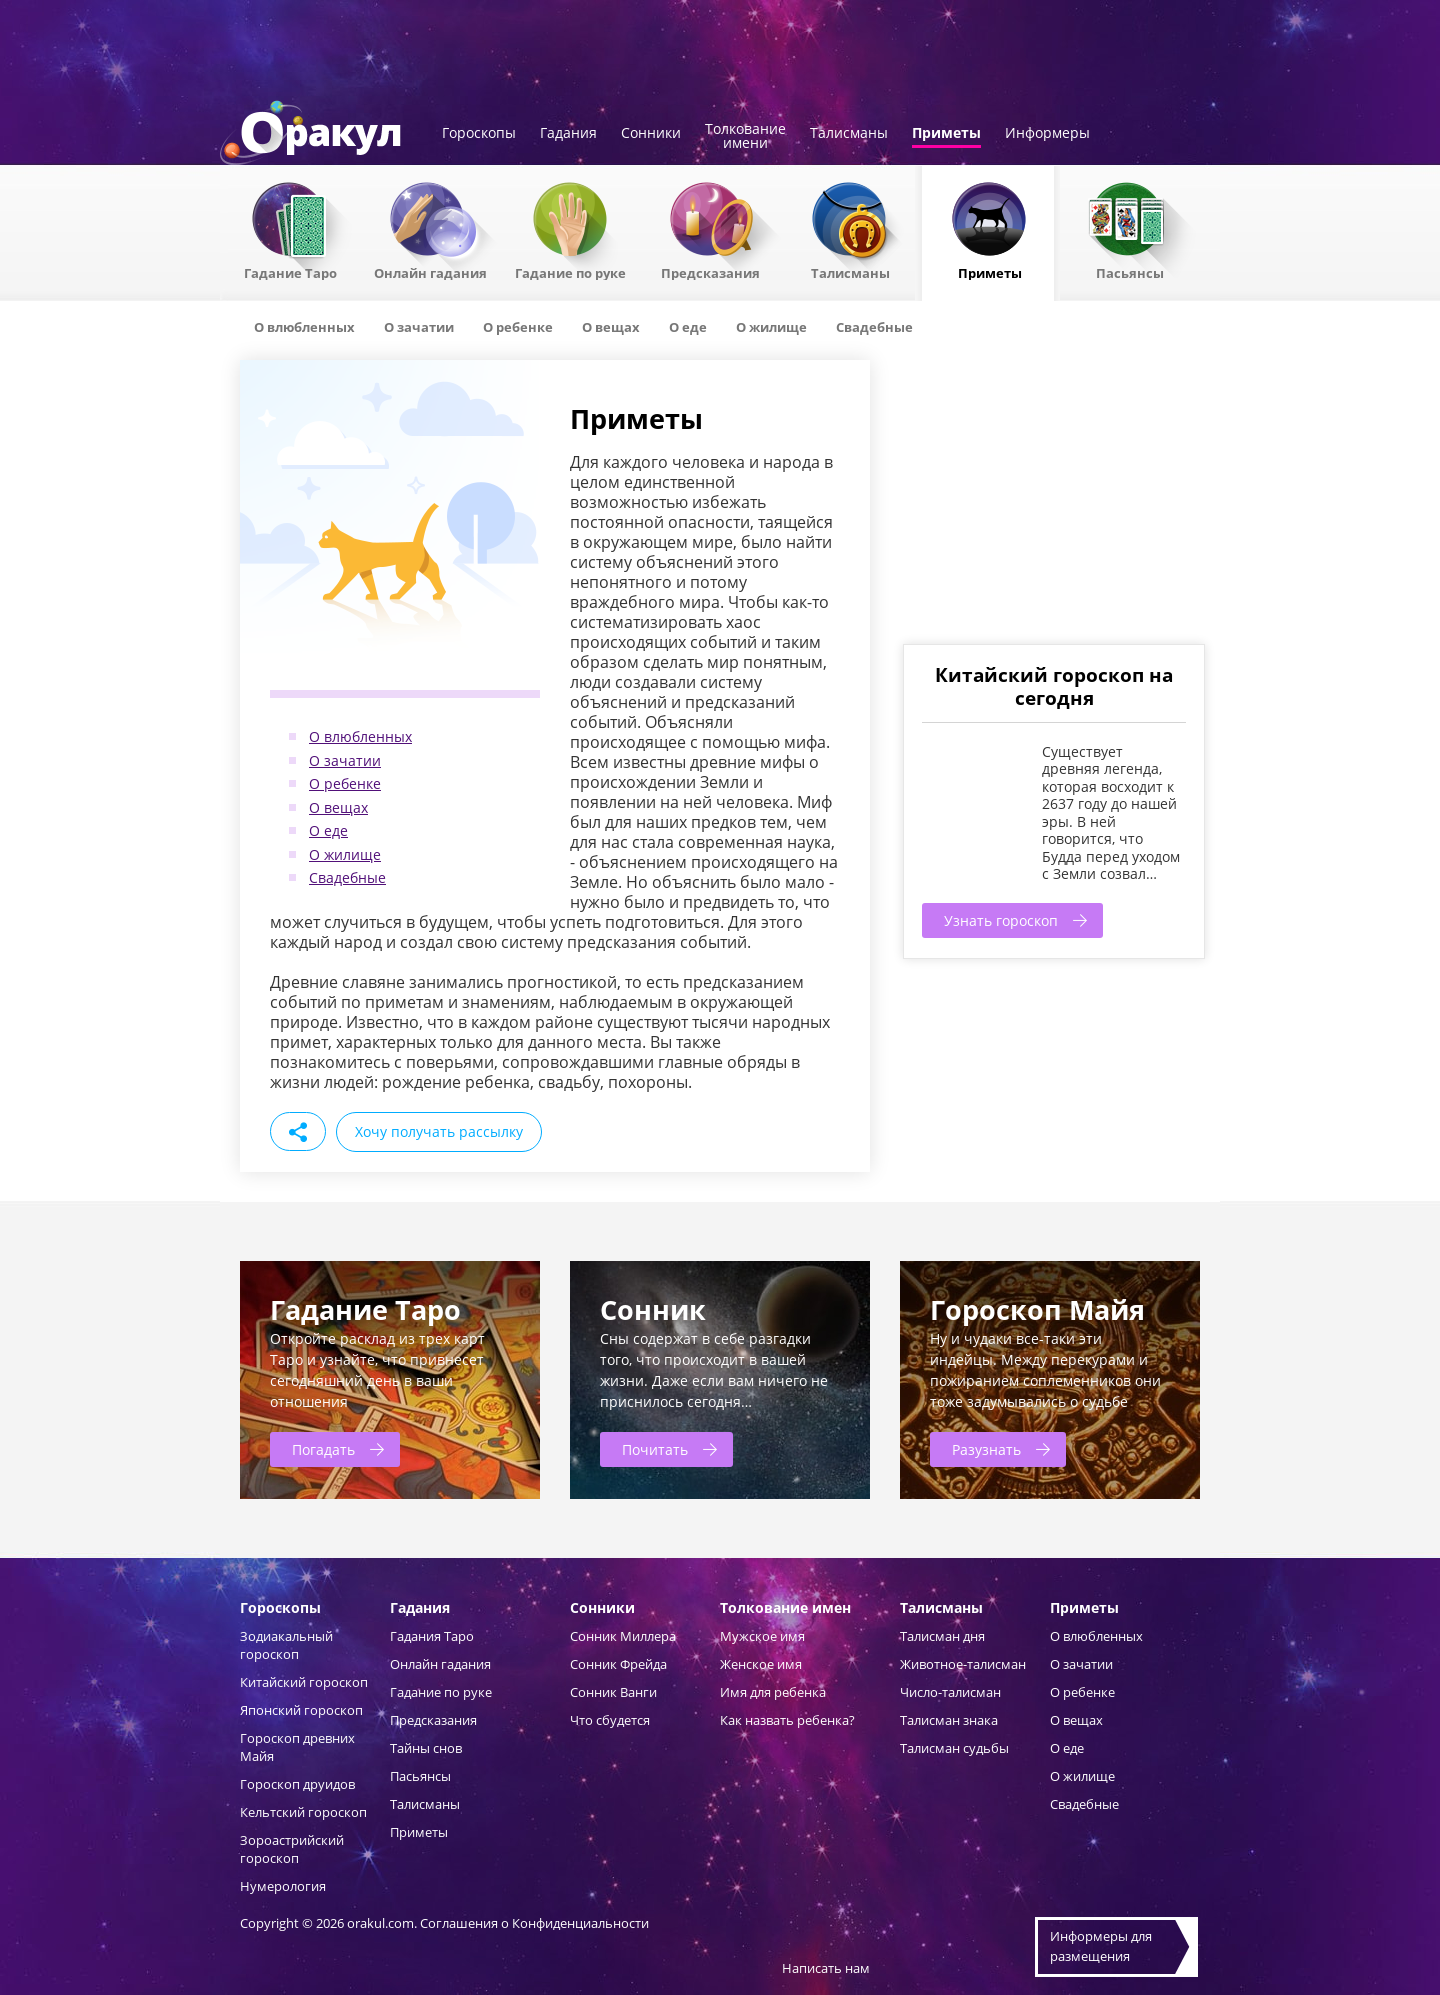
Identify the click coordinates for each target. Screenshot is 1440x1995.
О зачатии (345, 760)
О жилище (345, 854)
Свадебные (347, 877)
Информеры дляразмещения (1101, 1946)
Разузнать (986, 1449)
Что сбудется (610, 1720)
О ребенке (345, 783)
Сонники (651, 134)
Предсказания (710, 272)
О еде (328, 830)
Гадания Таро (432, 1636)
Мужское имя (762, 1636)
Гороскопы (479, 134)
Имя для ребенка (773, 1692)
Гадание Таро (290, 272)
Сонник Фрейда (618, 1664)
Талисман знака (949, 1720)
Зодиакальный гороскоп (286, 1645)
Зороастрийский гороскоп (292, 1849)
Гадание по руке (570, 272)
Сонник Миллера (623, 1636)
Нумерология (283, 1886)
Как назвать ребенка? (787, 1720)
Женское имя (761, 1664)
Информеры (1047, 134)
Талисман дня (942, 1636)
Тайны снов (426, 1748)
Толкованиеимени (745, 137)
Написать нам (826, 1968)
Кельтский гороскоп (303, 1812)
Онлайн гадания (430, 272)
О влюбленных (360, 736)
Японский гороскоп (301, 1710)
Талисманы (849, 134)
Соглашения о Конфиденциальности (534, 1923)
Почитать (655, 1449)
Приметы (946, 134)
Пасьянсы (1130, 272)
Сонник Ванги (613, 1692)
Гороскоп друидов (297, 1784)
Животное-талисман (963, 1664)
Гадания (568, 134)
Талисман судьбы (954, 1748)
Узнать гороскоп (1001, 920)
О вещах (338, 807)
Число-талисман (950, 1692)
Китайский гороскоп (304, 1682)
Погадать (323, 1449)
